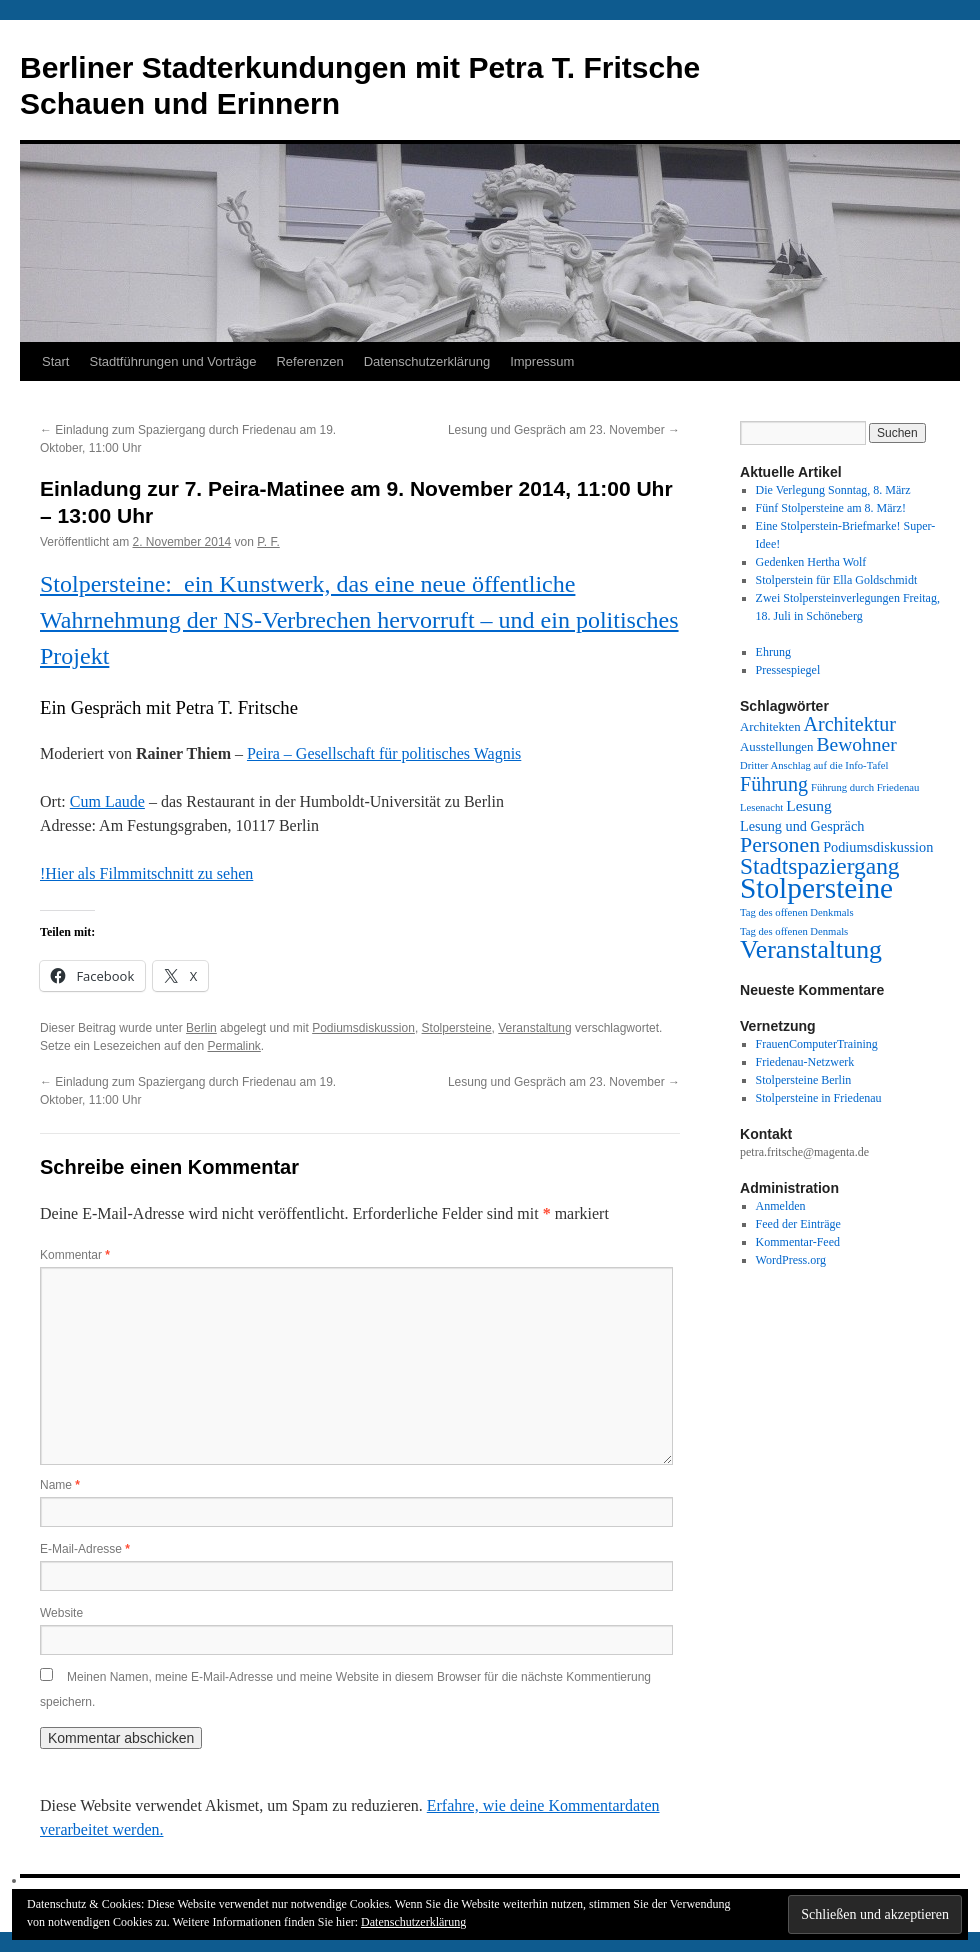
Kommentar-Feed (798, 1242)
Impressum (542, 361)
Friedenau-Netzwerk (805, 1062)
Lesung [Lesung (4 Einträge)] (809, 805)
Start (55, 361)
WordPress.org (791, 1260)
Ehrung (773, 652)
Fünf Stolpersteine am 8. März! (831, 508)
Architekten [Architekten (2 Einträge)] (770, 727)
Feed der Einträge (798, 1224)
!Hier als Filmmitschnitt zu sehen (146, 873)
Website (61, 1613)
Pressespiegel (788, 670)
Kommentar (75, 1255)
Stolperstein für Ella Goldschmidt (837, 580)
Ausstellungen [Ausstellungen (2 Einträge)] (776, 747)
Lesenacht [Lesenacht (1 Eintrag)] (761, 807)
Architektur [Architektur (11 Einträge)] (850, 724)
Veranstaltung (534, 1028)
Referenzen (309, 361)
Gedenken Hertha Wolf (811, 562)
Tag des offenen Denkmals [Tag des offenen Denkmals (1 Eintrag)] (797, 912)
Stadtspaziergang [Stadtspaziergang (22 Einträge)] (820, 866)
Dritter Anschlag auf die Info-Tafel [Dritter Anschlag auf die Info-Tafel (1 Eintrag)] (814, 765)
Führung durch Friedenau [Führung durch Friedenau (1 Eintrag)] (865, 787)
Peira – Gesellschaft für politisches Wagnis (384, 753)
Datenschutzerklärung (427, 361)
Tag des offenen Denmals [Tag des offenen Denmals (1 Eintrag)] (794, 931)
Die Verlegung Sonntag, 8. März (833, 490)
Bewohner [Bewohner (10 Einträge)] (856, 744)
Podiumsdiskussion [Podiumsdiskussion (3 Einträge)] (878, 847)
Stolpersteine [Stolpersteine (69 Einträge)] (816, 888)
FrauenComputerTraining (817, 1044)
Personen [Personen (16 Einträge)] (780, 845)
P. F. (268, 542)
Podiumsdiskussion (363, 1028)
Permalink (233, 1046)
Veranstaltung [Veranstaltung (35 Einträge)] (811, 949)
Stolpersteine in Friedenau (819, 1098)
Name (60, 1485)
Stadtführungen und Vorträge (172, 361)
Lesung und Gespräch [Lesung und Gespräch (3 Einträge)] (802, 826)
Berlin (201, 1028)
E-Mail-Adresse (85, 1549)
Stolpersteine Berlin (804, 1080)
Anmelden (781, 1206)
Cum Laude (107, 801)
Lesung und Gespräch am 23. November (564, 430)
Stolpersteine (457, 1028)
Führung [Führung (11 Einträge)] (774, 784)
